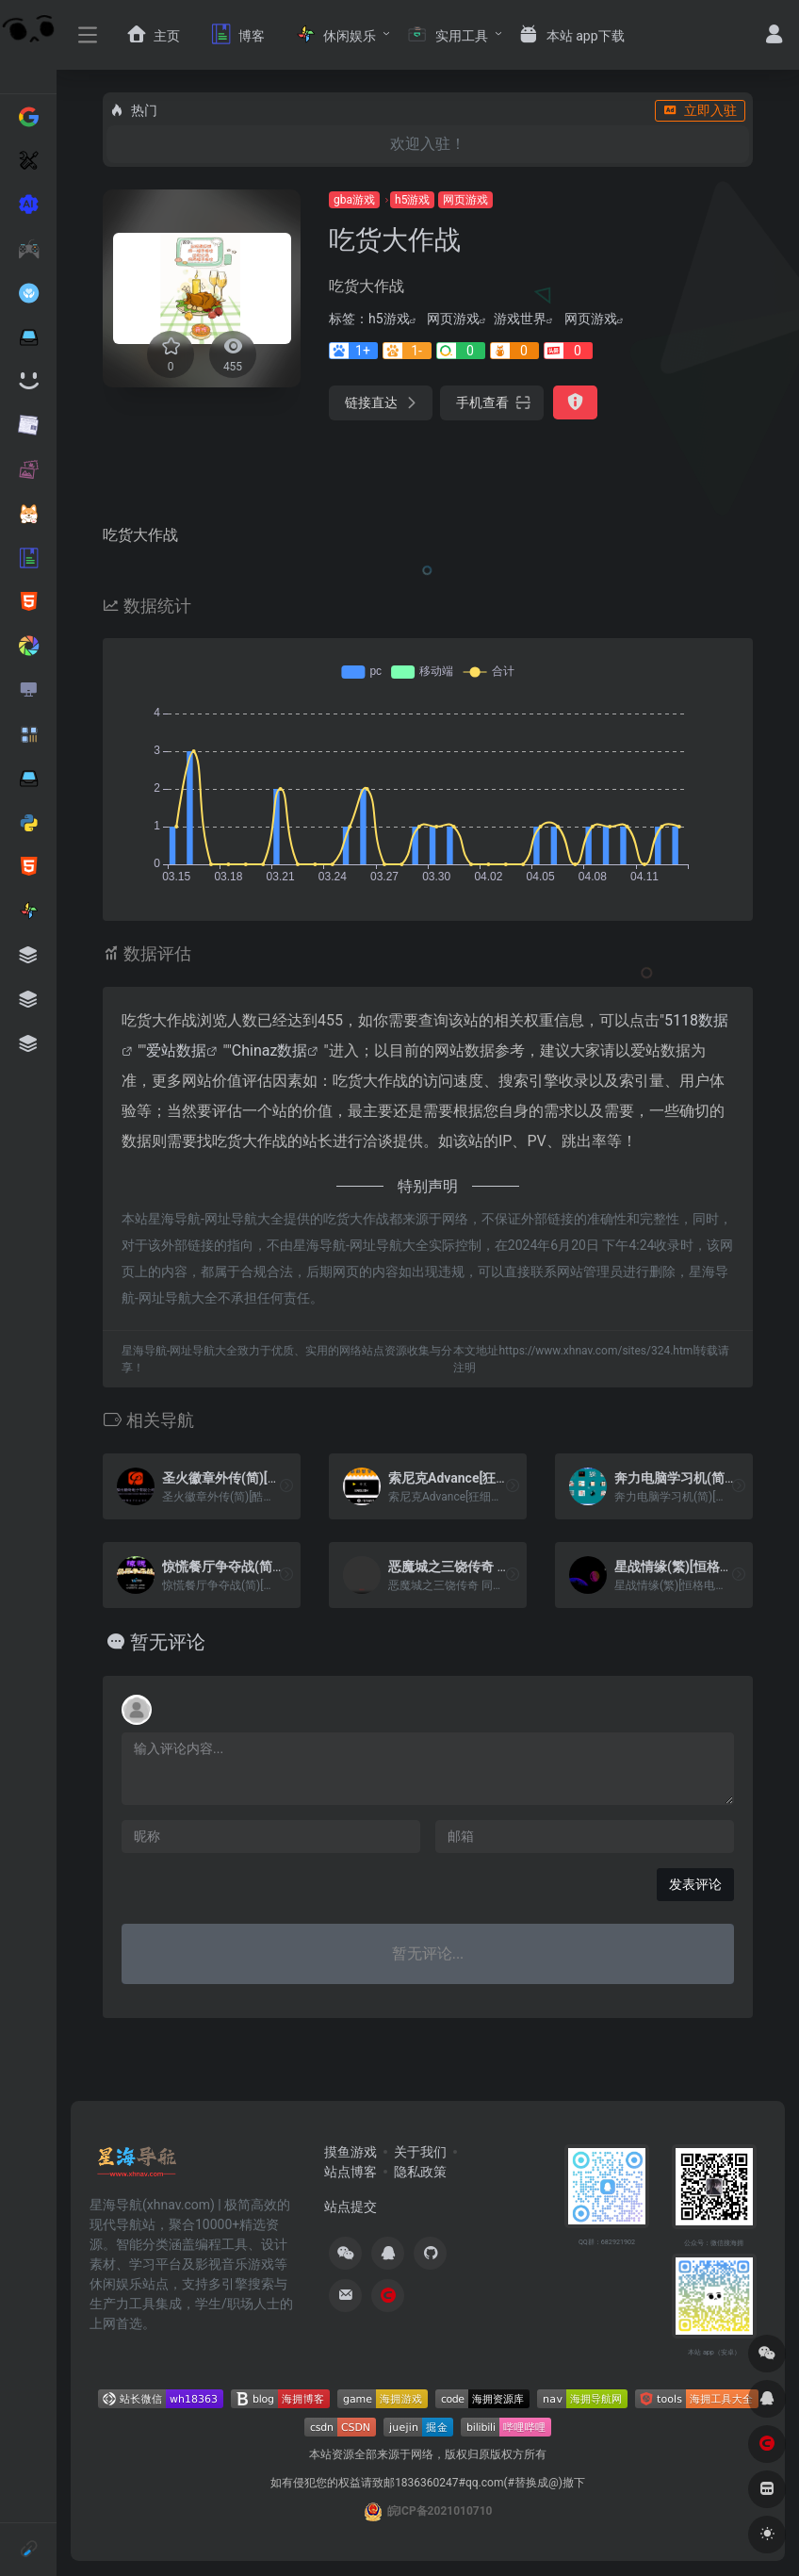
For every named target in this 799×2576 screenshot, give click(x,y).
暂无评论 (167, 1642)
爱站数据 (176, 1050)
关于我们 (420, 2151)
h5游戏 (412, 199)
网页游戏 (465, 199)
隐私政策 (420, 2171)
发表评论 (695, 1884)
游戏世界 (520, 318)
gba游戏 (354, 199)
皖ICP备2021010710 (440, 2511)
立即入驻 (700, 110)
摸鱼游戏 (350, 2151)
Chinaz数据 (270, 1050)
